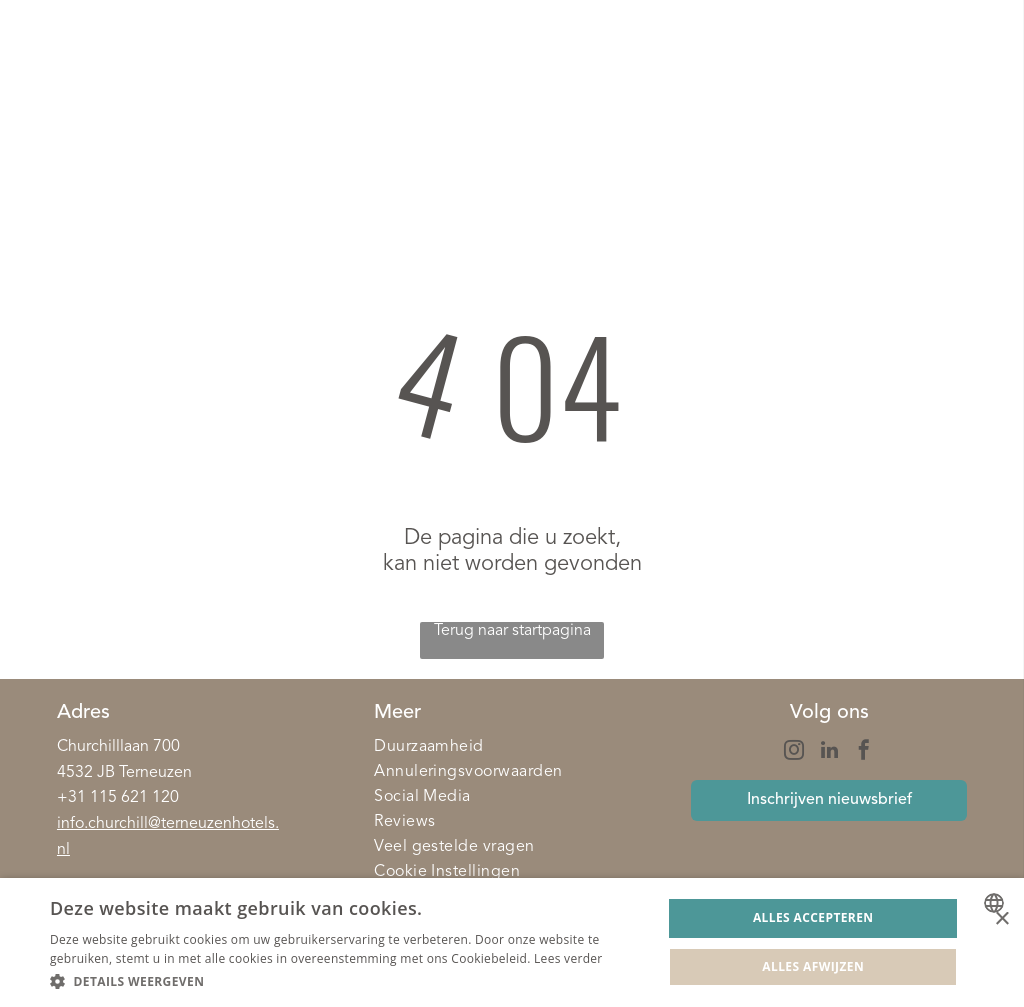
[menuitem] (512, 747)
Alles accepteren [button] (813, 917)
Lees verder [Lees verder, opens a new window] (568, 958)
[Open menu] (972, 79)
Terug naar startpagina (512, 631)
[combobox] (996, 903)
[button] (347, 980)
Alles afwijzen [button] (813, 966)
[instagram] (794, 752)
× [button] (1001, 919)
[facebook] (864, 752)
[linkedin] (829, 752)
